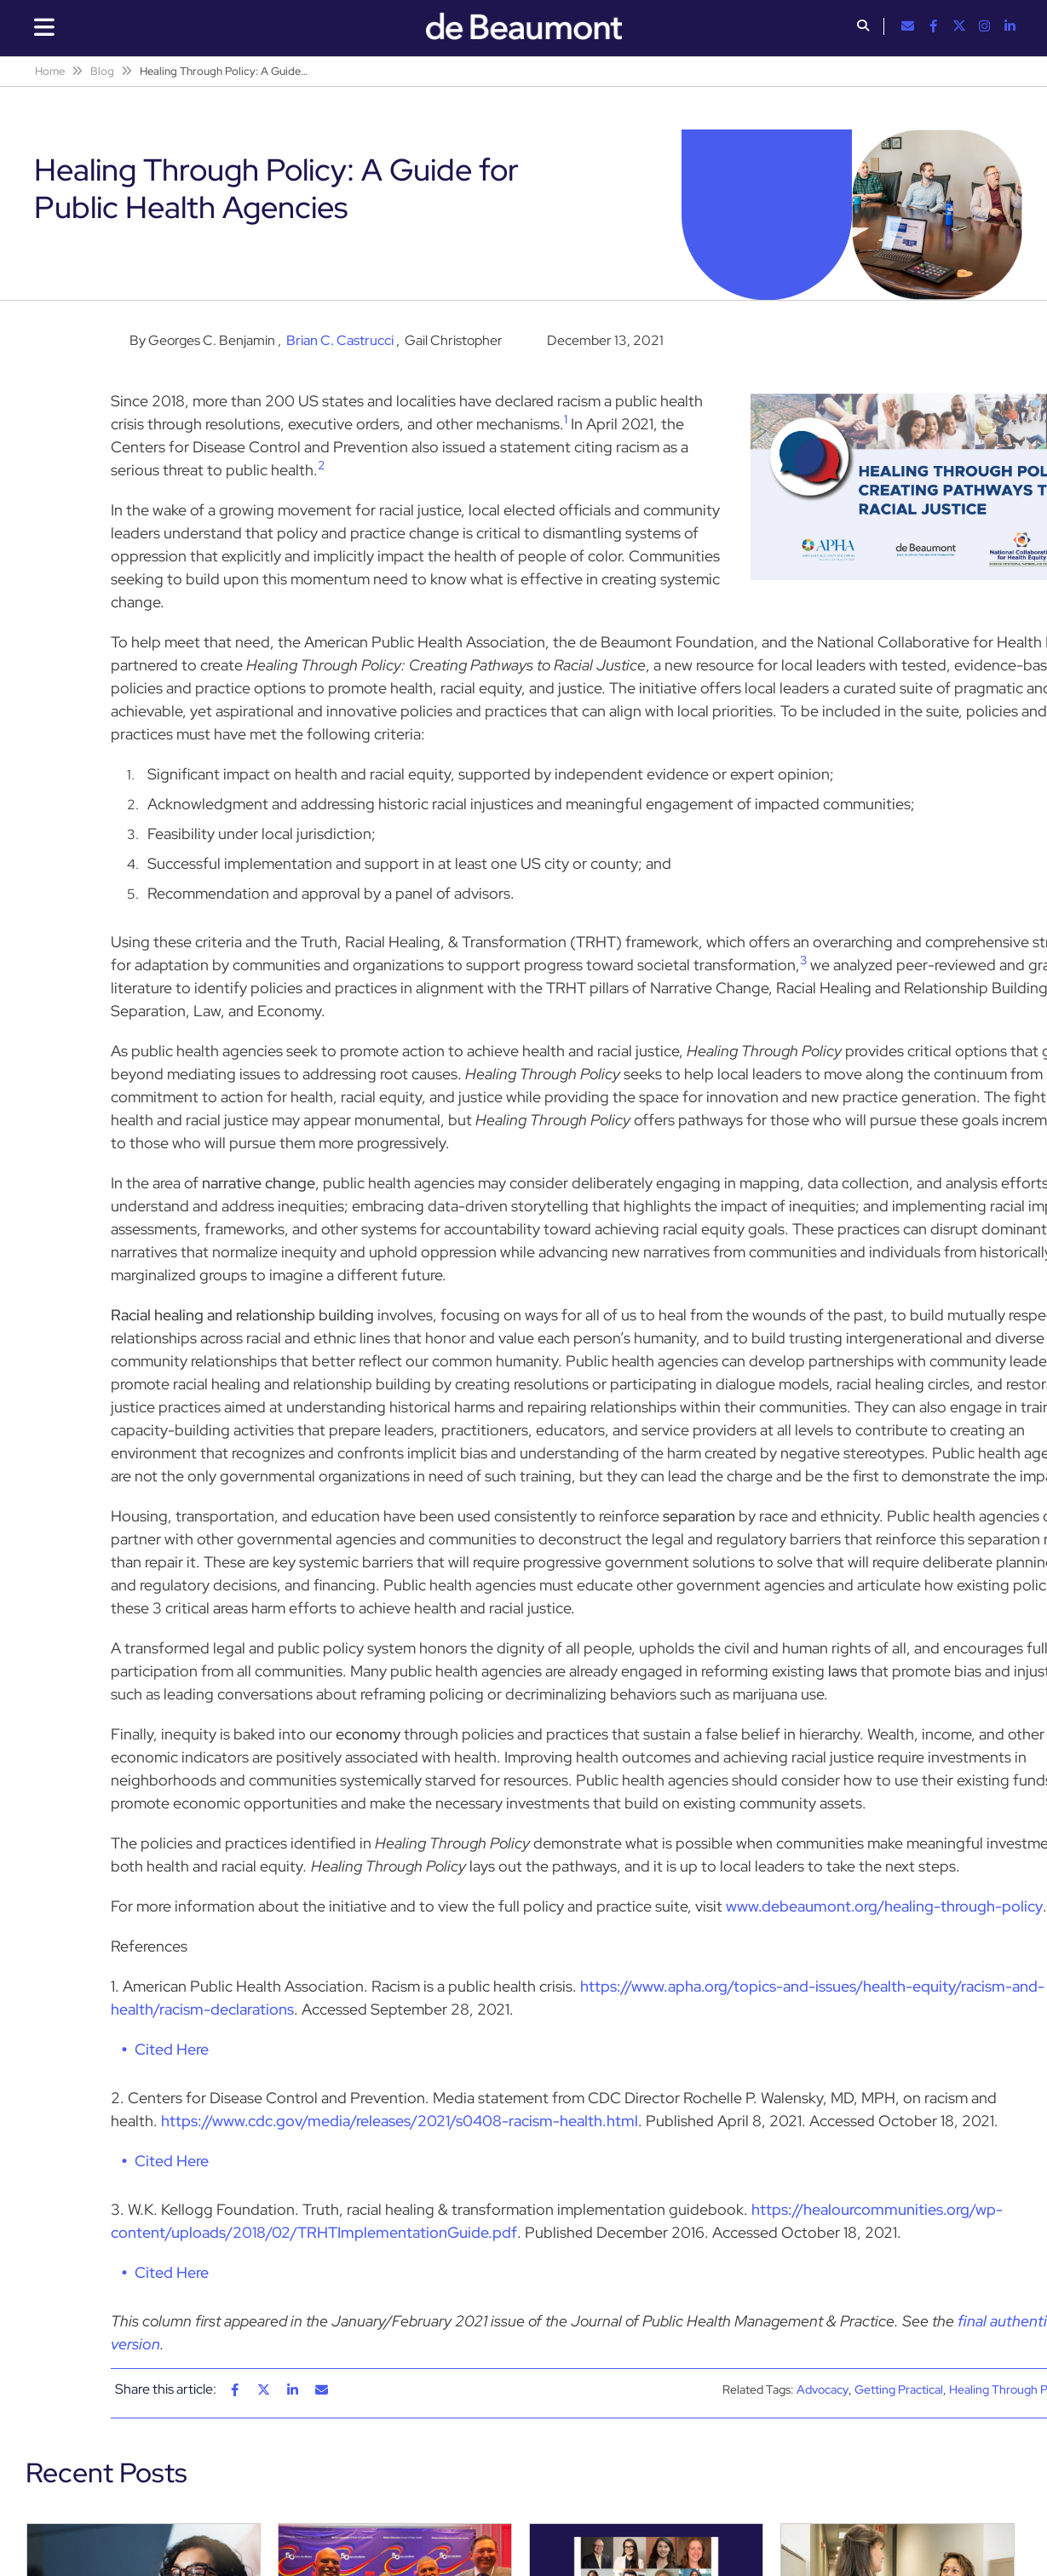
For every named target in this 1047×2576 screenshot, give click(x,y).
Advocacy (823, 2389)
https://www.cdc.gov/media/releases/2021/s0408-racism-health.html (399, 2120)
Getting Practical (898, 2389)
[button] (863, 27)
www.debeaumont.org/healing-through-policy (884, 1906)
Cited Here (172, 2049)
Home (50, 71)
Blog (102, 71)
